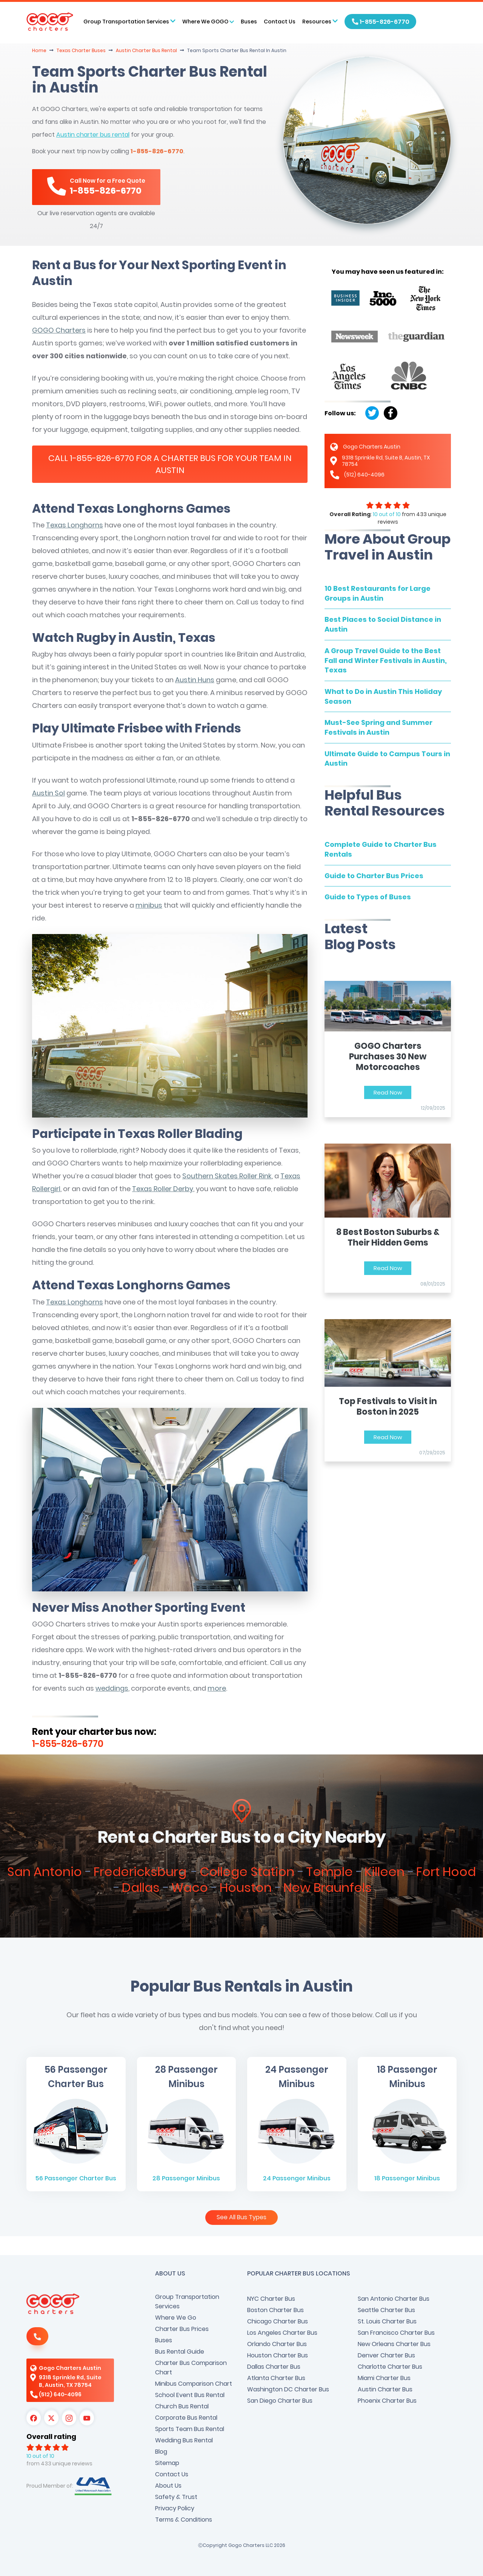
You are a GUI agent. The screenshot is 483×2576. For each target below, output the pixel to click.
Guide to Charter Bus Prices (374, 875)
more (217, 1688)
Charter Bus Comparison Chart (191, 2368)
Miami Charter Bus (384, 2378)
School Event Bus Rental (190, 2395)
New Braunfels (327, 1887)
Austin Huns (194, 679)
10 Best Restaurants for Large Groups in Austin (378, 593)
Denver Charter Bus (386, 2355)
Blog (161, 2451)
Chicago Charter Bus (277, 2321)
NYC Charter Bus (271, 2298)
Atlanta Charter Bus (276, 2378)
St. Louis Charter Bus (387, 2321)
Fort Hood (446, 1872)
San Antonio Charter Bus (393, 2298)
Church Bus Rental (182, 2406)
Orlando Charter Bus (277, 2344)
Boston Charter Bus (275, 2310)
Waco (189, 1887)
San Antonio (44, 1872)
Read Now (388, 1092)
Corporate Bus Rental (186, 2417)
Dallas (141, 1887)
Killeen (385, 1872)
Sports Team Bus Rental (189, 2429)
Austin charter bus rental (92, 134)
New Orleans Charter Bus (394, 2344)
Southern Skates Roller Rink (227, 1176)
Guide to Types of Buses (368, 897)
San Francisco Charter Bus (396, 2332)
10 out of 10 (387, 514)
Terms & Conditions (183, 2519)
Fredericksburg (141, 1872)
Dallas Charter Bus (273, 2366)
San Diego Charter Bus (279, 2400)
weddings (111, 1688)
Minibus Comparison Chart (193, 2383)
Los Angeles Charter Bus (282, 2332)
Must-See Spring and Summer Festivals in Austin (378, 727)
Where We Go (175, 2317)
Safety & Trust (176, 2497)
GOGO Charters (59, 330)
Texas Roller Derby (162, 1188)
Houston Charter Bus (277, 2355)
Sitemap (167, 2463)
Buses (249, 21)
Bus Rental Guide (179, 2351)
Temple (329, 1872)
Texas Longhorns (74, 525)
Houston (246, 1887)
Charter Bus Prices (182, 2329)
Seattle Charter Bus (386, 2310)
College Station (247, 1872)
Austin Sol (48, 793)
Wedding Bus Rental (184, 2440)
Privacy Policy (174, 2508)
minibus (148, 905)
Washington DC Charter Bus (288, 2389)
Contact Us (279, 21)
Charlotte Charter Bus (390, 2366)
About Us (168, 2485)
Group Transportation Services (187, 2301)
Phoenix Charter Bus (387, 2400)
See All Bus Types (241, 2217)
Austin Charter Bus (385, 2389)
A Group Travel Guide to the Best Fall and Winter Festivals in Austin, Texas (386, 660)
